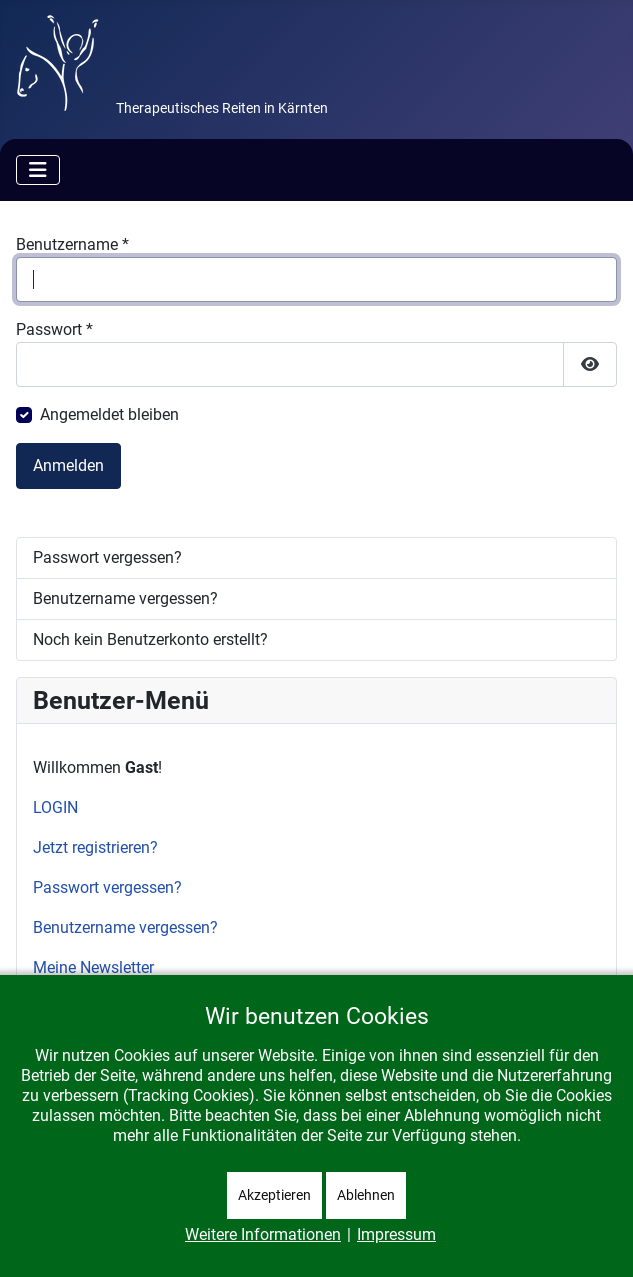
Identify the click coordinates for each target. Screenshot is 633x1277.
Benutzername (72, 244)
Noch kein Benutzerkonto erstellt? (150, 639)
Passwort (54, 329)
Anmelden (68, 465)
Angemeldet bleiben (109, 414)
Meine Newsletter (93, 967)
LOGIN (55, 807)
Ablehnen (366, 1195)
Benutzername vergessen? (125, 598)
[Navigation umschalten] (38, 170)
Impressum (396, 1234)
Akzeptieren (274, 1195)
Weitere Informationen (263, 1234)
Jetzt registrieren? (95, 847)
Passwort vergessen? (107, 557)
